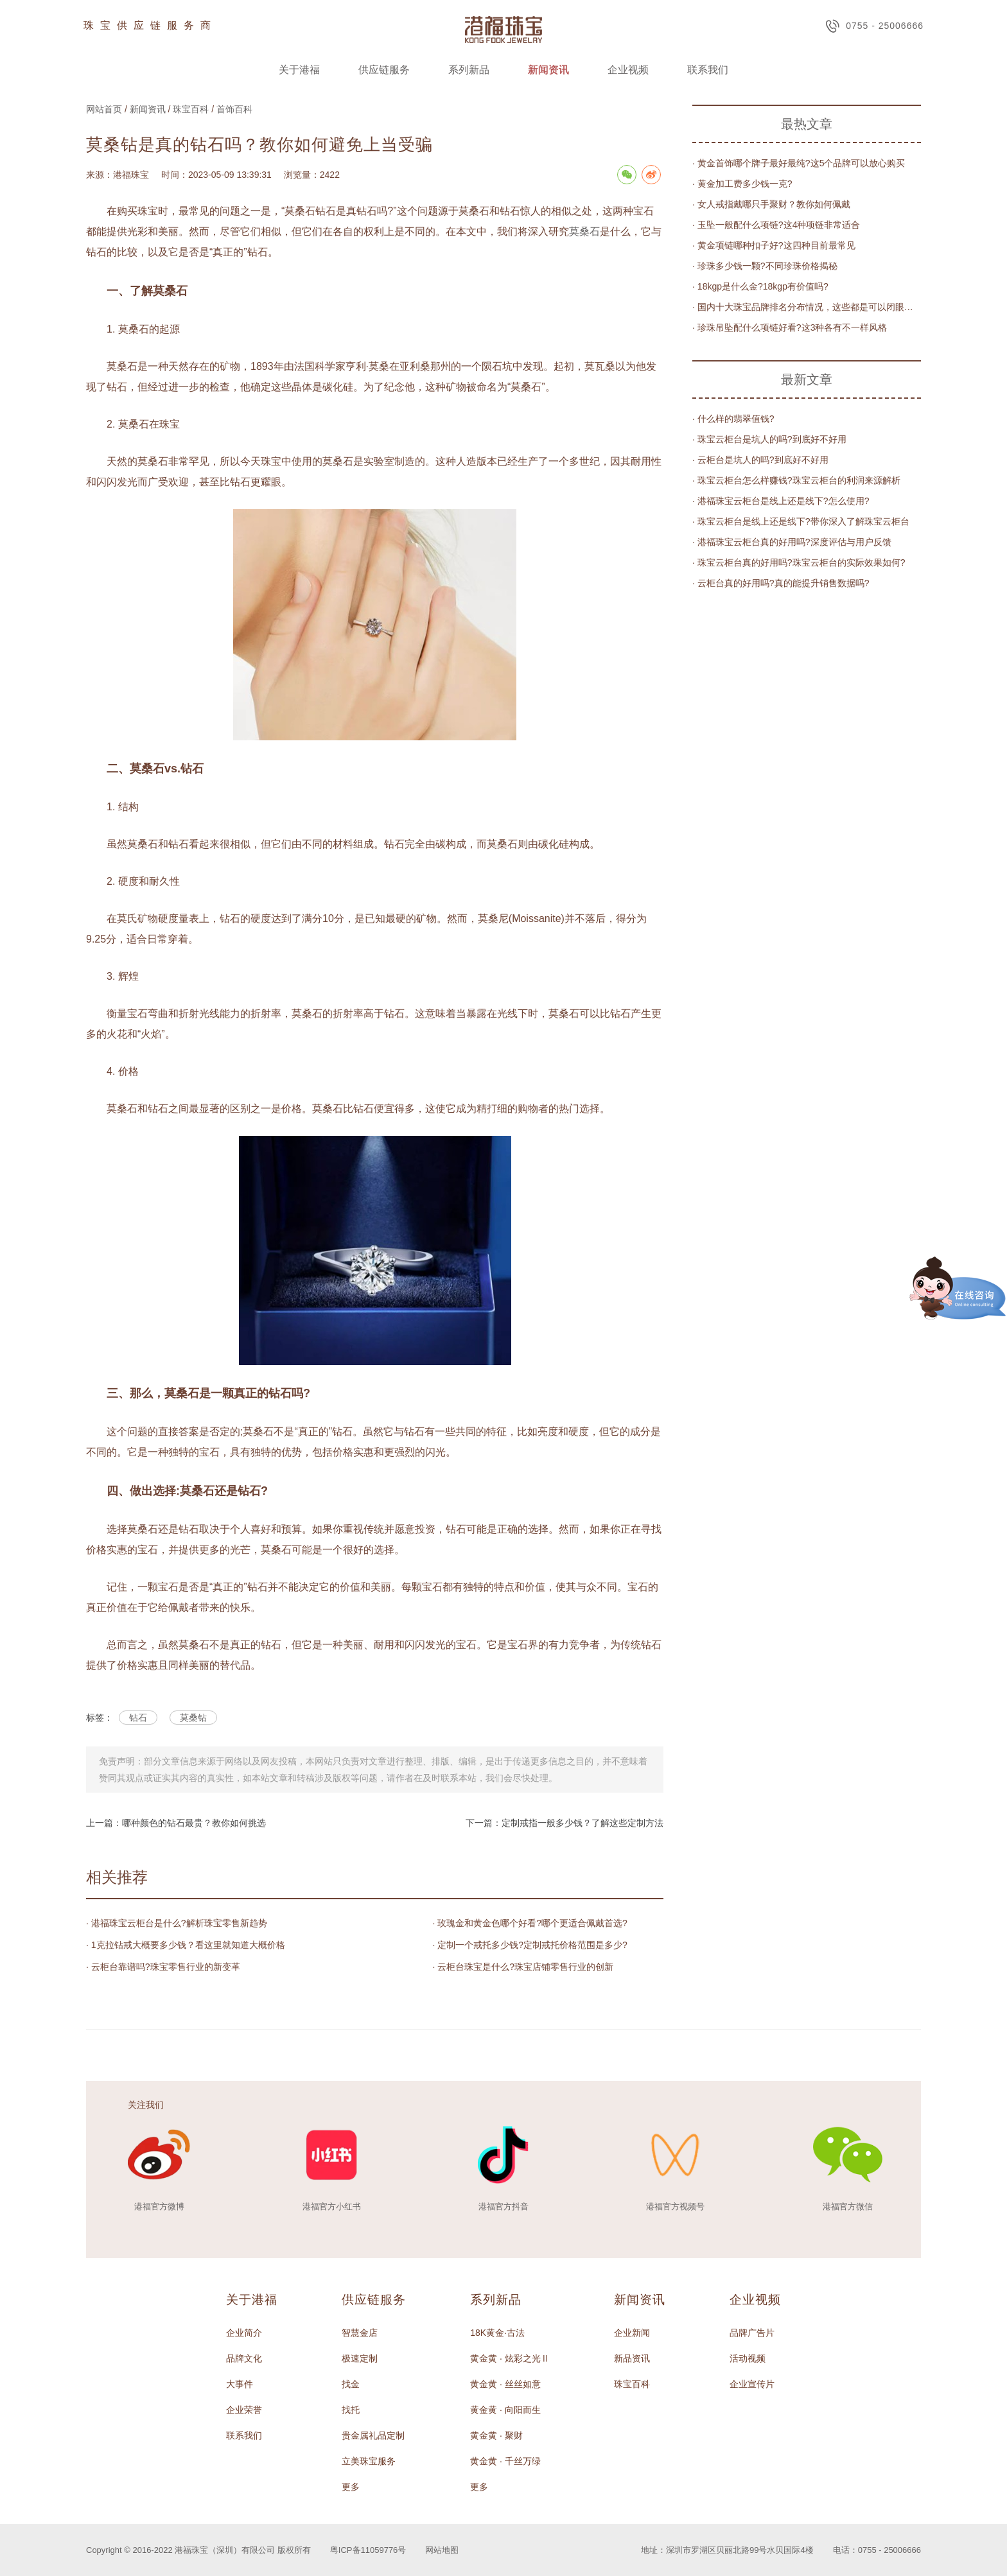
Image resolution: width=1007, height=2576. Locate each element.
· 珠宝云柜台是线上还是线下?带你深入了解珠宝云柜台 (800, 521)
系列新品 (468, 69)
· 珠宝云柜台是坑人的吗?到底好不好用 (769, 439)
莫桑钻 (193, 1717)
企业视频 (628, 69)
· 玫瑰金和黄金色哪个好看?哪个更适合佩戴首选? (529, 1923)
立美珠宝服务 (369, 2461)
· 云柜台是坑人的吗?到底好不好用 (760, 460)
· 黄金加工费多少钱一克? (742, 183)
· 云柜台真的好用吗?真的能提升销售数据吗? (780, 583)
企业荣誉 (244, 2410)
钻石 (138, 1717)
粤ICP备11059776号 (368, 2550)
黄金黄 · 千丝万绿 (505, 2461)
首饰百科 (234, 109)
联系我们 (707, 69)
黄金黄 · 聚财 (496, 2435)
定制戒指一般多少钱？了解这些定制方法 (582, 1823)
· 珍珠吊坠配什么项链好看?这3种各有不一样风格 (789, 327)
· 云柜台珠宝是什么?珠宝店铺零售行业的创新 (522, 1967)
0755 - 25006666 (874, 26)
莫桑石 (584, 231)
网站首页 (104, 109)
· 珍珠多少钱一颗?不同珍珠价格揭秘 (764, 266)
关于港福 (299, 69)
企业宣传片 (752, 2384)
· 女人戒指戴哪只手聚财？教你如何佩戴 (771, 204)
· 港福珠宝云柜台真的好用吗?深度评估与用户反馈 (791, 542)
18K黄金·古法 (497, 2333)
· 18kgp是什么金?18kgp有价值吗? (760, 286)
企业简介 (244, 2333)
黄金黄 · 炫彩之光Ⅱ (510, 2358)
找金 (351, 2384)
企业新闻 (632, 2333)
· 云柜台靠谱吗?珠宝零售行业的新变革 (163, 1967)
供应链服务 (384, 69)
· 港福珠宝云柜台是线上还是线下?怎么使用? (780, 501)
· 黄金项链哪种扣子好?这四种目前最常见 (773, 245)
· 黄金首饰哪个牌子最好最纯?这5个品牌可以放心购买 (798, 163)
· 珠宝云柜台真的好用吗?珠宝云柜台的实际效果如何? (798, 562)
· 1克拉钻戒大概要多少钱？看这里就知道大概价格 (185, 1945)
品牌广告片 (752, 2333)
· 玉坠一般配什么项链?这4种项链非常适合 (776, 225)
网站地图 (442, 2550)
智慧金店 (360, 2333)
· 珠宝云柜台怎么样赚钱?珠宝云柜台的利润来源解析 (796, 480)
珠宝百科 (191, 109)
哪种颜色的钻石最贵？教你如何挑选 (194, 1823)
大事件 (239, 2384)
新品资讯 (632, 2358)
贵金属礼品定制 (373, 2435)
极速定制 (360, 2358)
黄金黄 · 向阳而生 (505, 2410)
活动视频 (748, 2358)
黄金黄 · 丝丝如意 (505, 2384)
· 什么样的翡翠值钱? (733, 418)
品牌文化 (244, 2358)
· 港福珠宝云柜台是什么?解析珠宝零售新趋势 (176, 1923)
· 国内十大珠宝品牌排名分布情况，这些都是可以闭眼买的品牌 (806, 307)
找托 (351, 2410)
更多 (351, 2487)
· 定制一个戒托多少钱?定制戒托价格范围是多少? (529, 1945)
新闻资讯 (548, 69)
